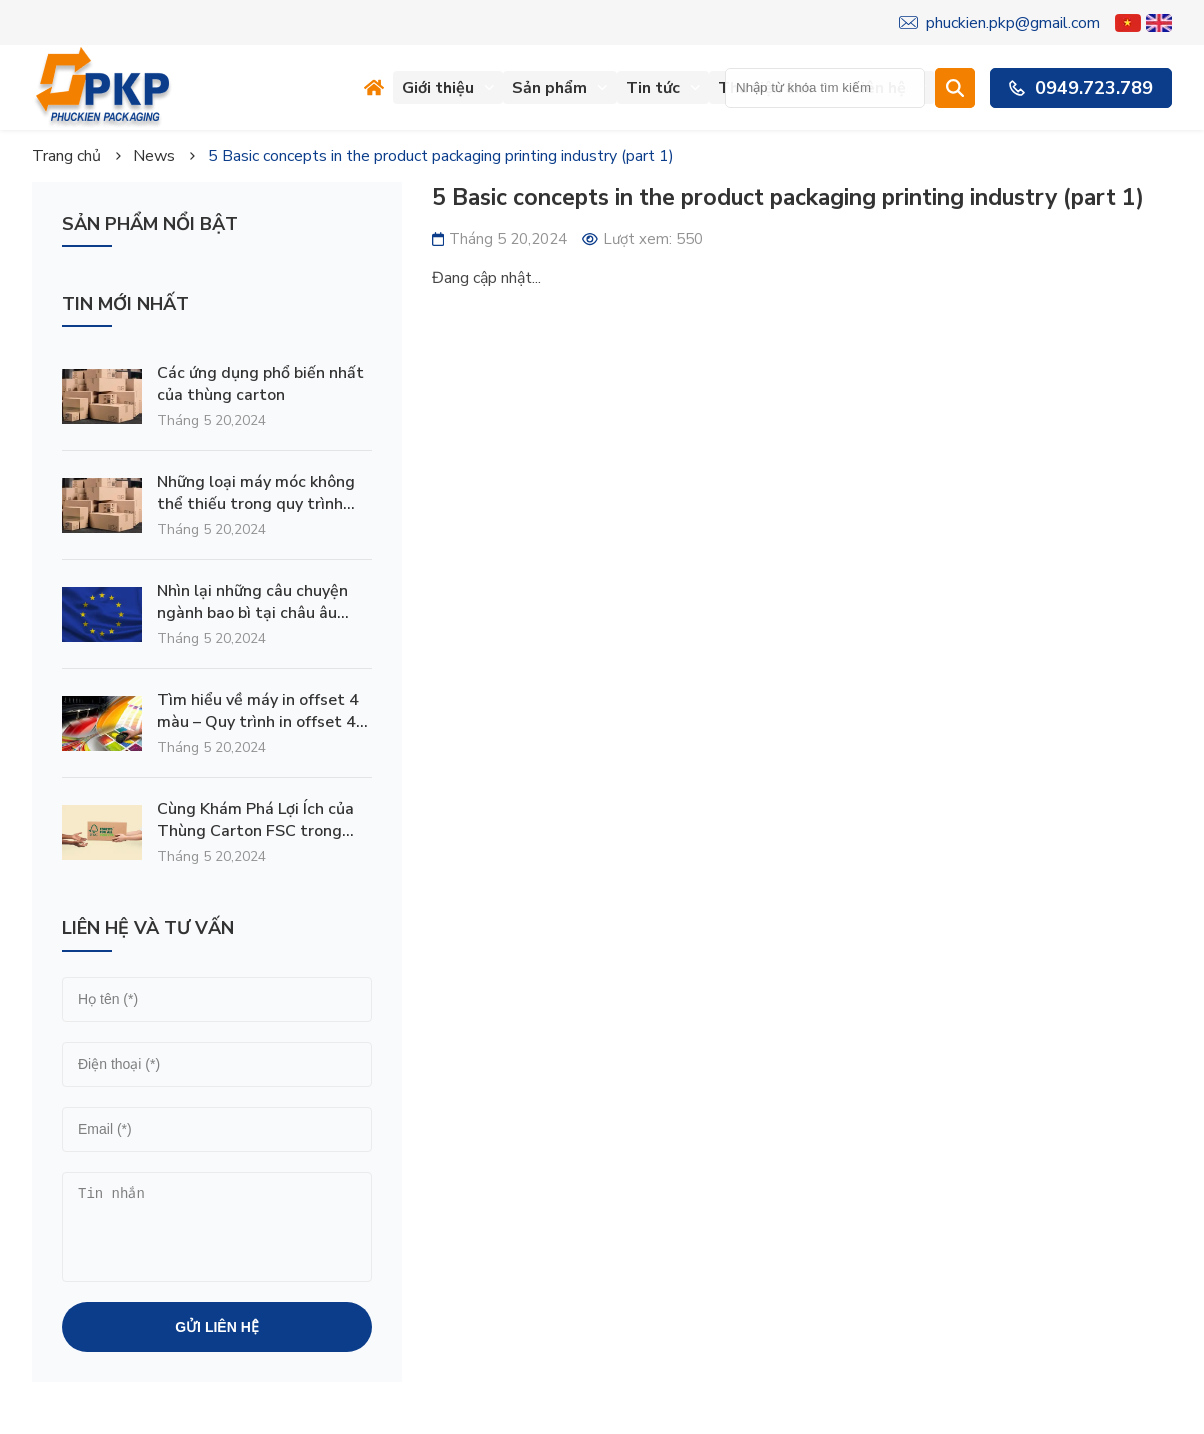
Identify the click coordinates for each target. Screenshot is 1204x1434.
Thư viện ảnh (776, 88)
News (154, 156)
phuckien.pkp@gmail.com (999, 23)
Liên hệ (889, 88)
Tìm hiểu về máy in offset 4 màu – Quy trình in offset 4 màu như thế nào (258, 711)
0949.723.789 (1081, 88)
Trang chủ (66, 156)
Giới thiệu (448, 88)
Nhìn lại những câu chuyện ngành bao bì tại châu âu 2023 (252, 602)
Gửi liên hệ (217, 1327)
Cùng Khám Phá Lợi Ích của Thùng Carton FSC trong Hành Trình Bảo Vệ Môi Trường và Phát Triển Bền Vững (255, 820)
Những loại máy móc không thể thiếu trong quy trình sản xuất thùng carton (256, 493)
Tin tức (663, 88)
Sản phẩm (560, 88)
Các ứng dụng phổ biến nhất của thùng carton (260, 384)
